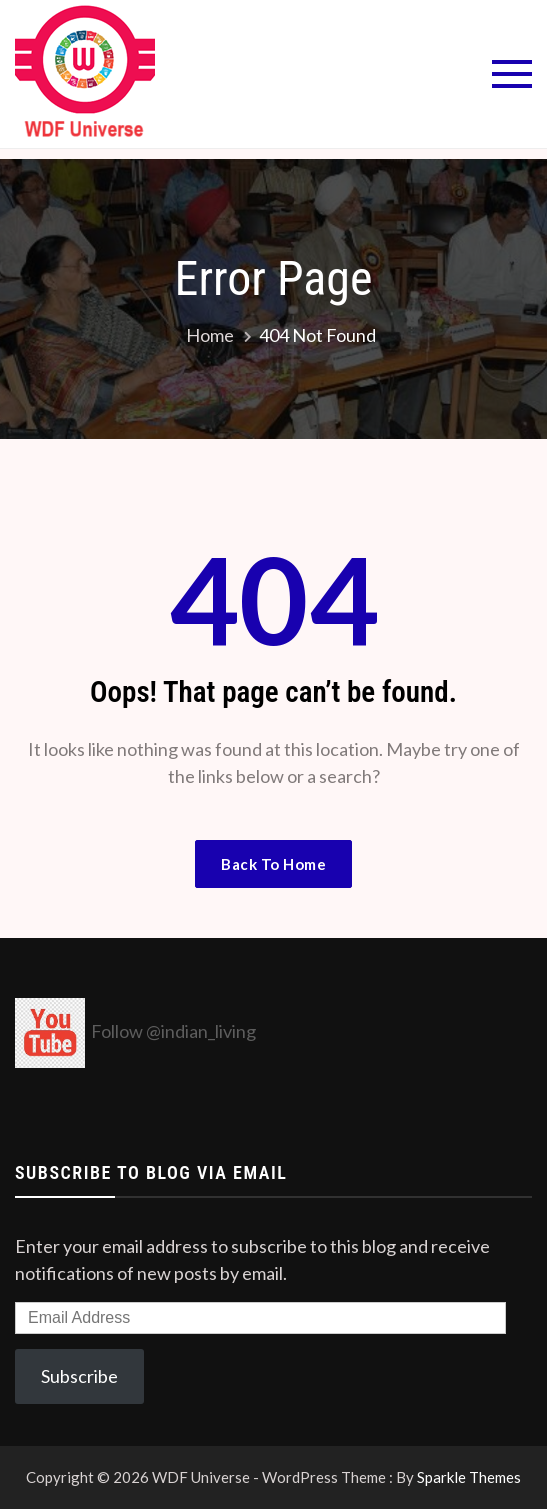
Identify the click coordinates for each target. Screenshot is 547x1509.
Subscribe (79, 1376)
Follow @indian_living (173, 1031)
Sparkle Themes (469, 1477)
